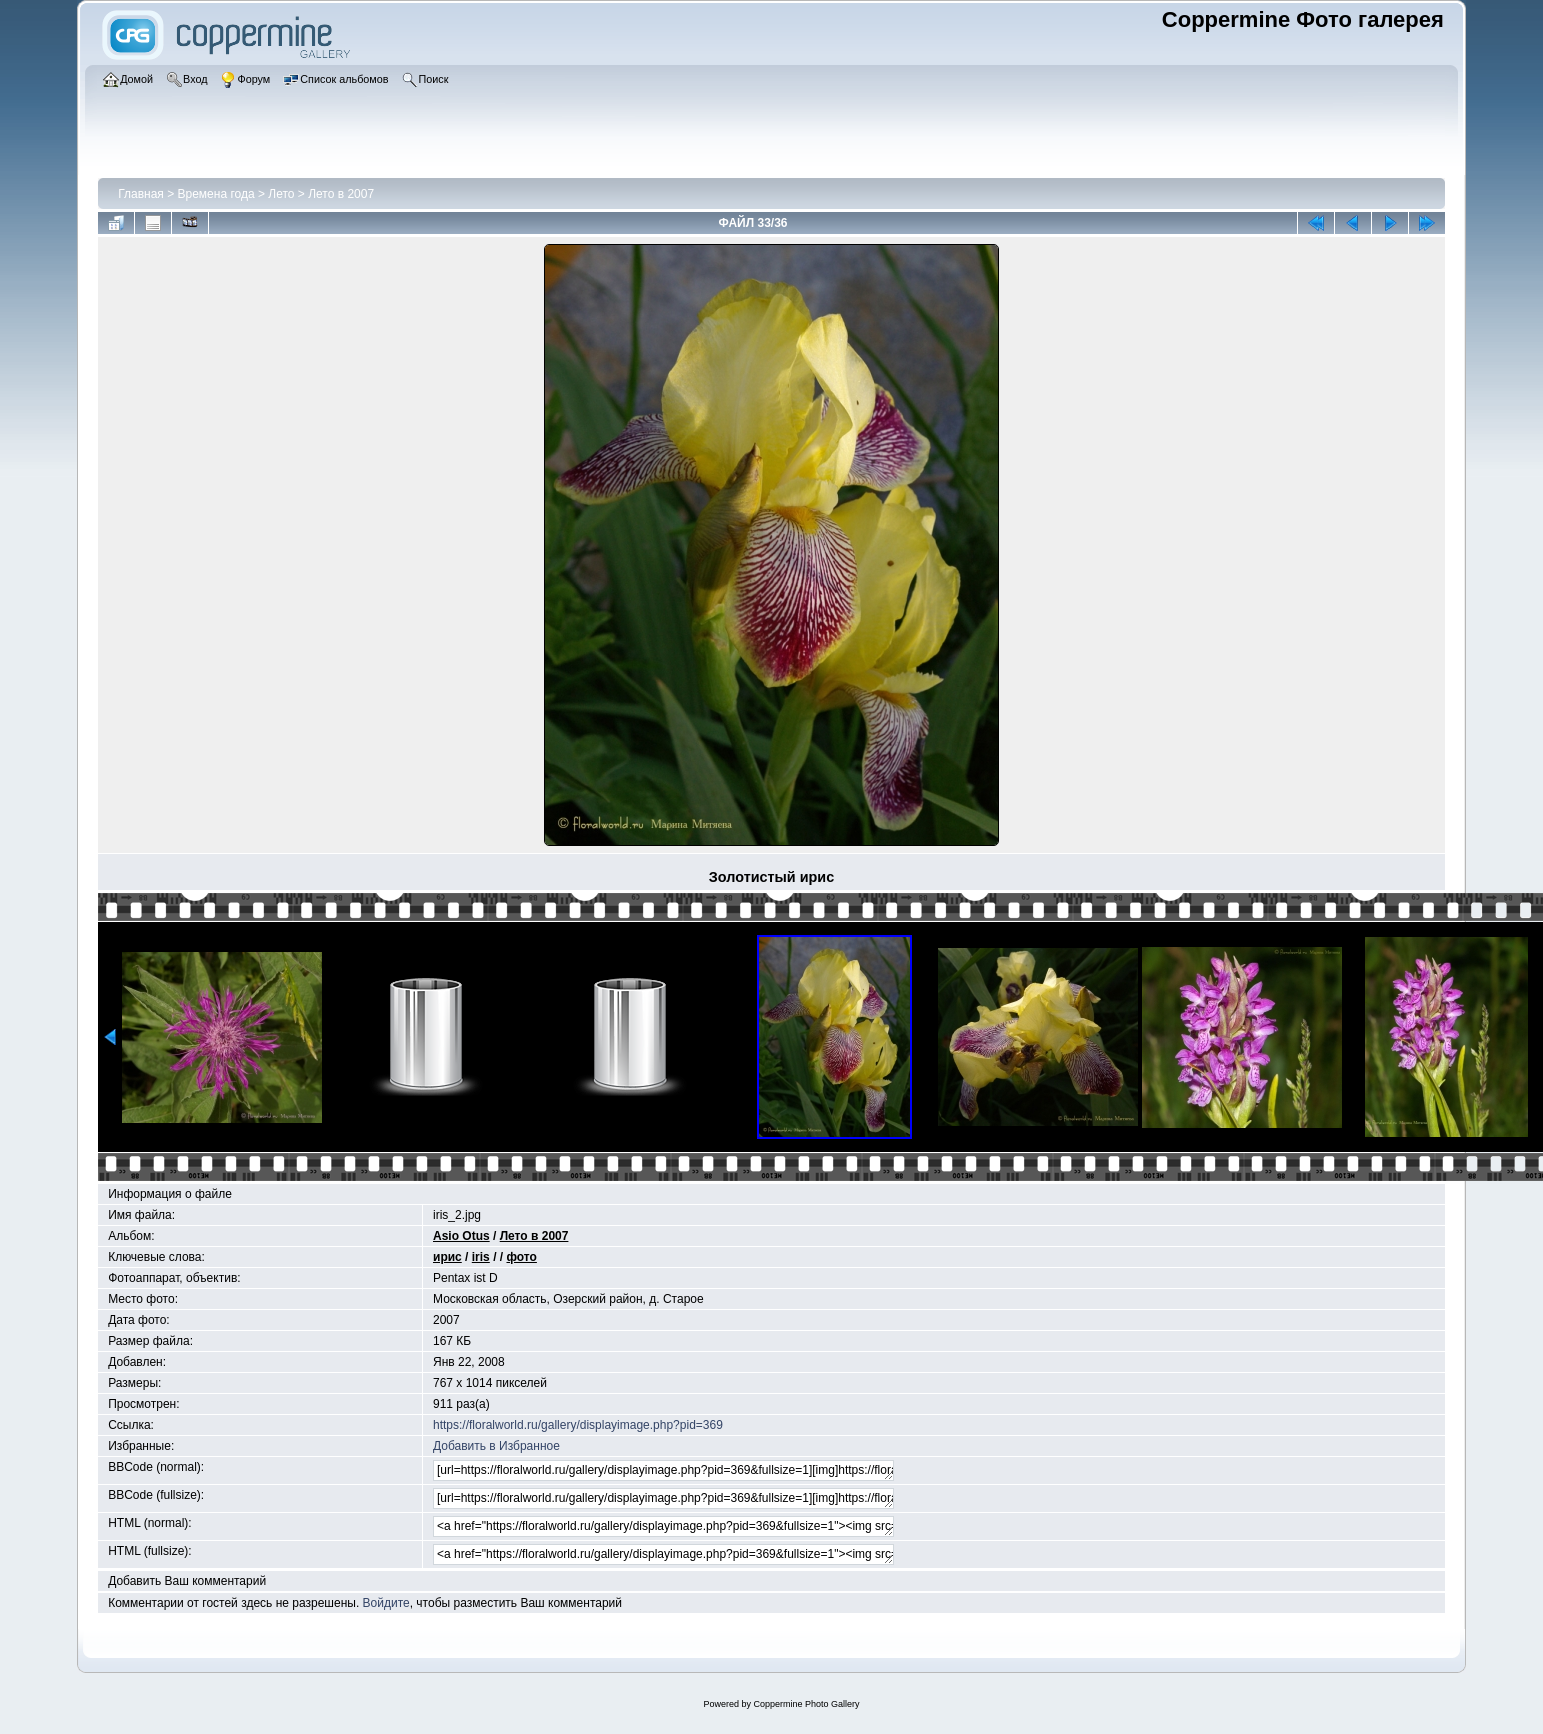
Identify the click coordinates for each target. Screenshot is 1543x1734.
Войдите (386, 1603)
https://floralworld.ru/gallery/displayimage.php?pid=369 (578, 1425)
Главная (141, 194)
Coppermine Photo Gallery (806, 1704)
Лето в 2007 (341, 194)
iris (481, 1257)
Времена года (216, 194)
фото (521, 1257)
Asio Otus (461, 1236)
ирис (447, 1257)
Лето (283, 194)
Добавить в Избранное (496, 1446)
